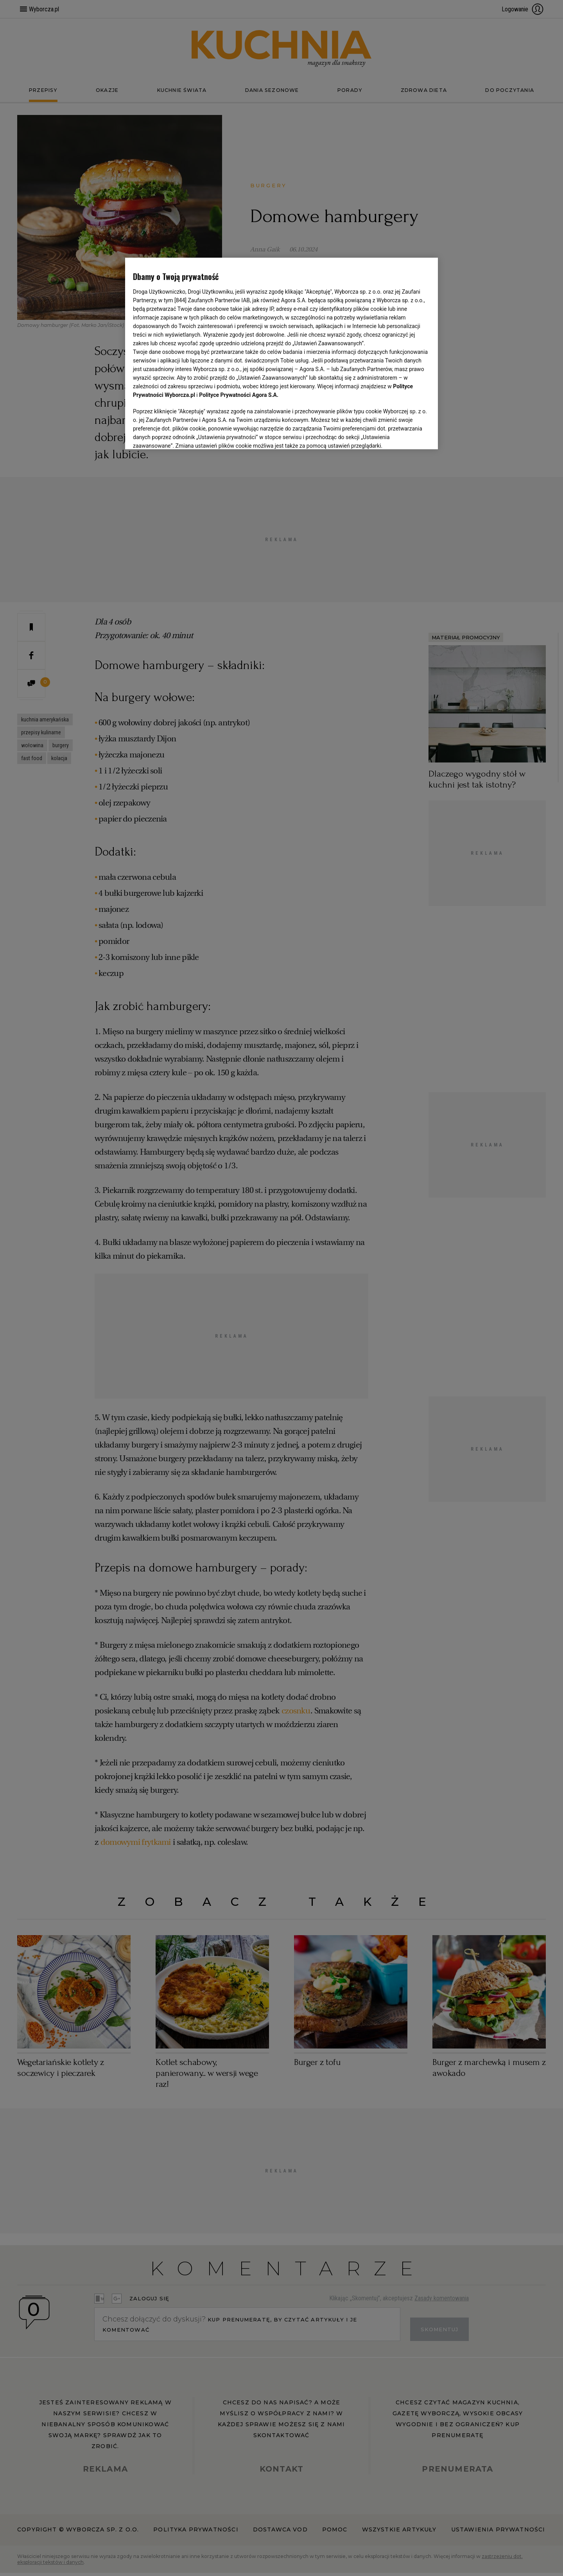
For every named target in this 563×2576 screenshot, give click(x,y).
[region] (281, 353)
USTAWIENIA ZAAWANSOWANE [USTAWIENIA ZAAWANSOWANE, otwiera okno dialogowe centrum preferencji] (184, 434)
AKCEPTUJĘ (403, 434)
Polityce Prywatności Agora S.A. (238, 395)
